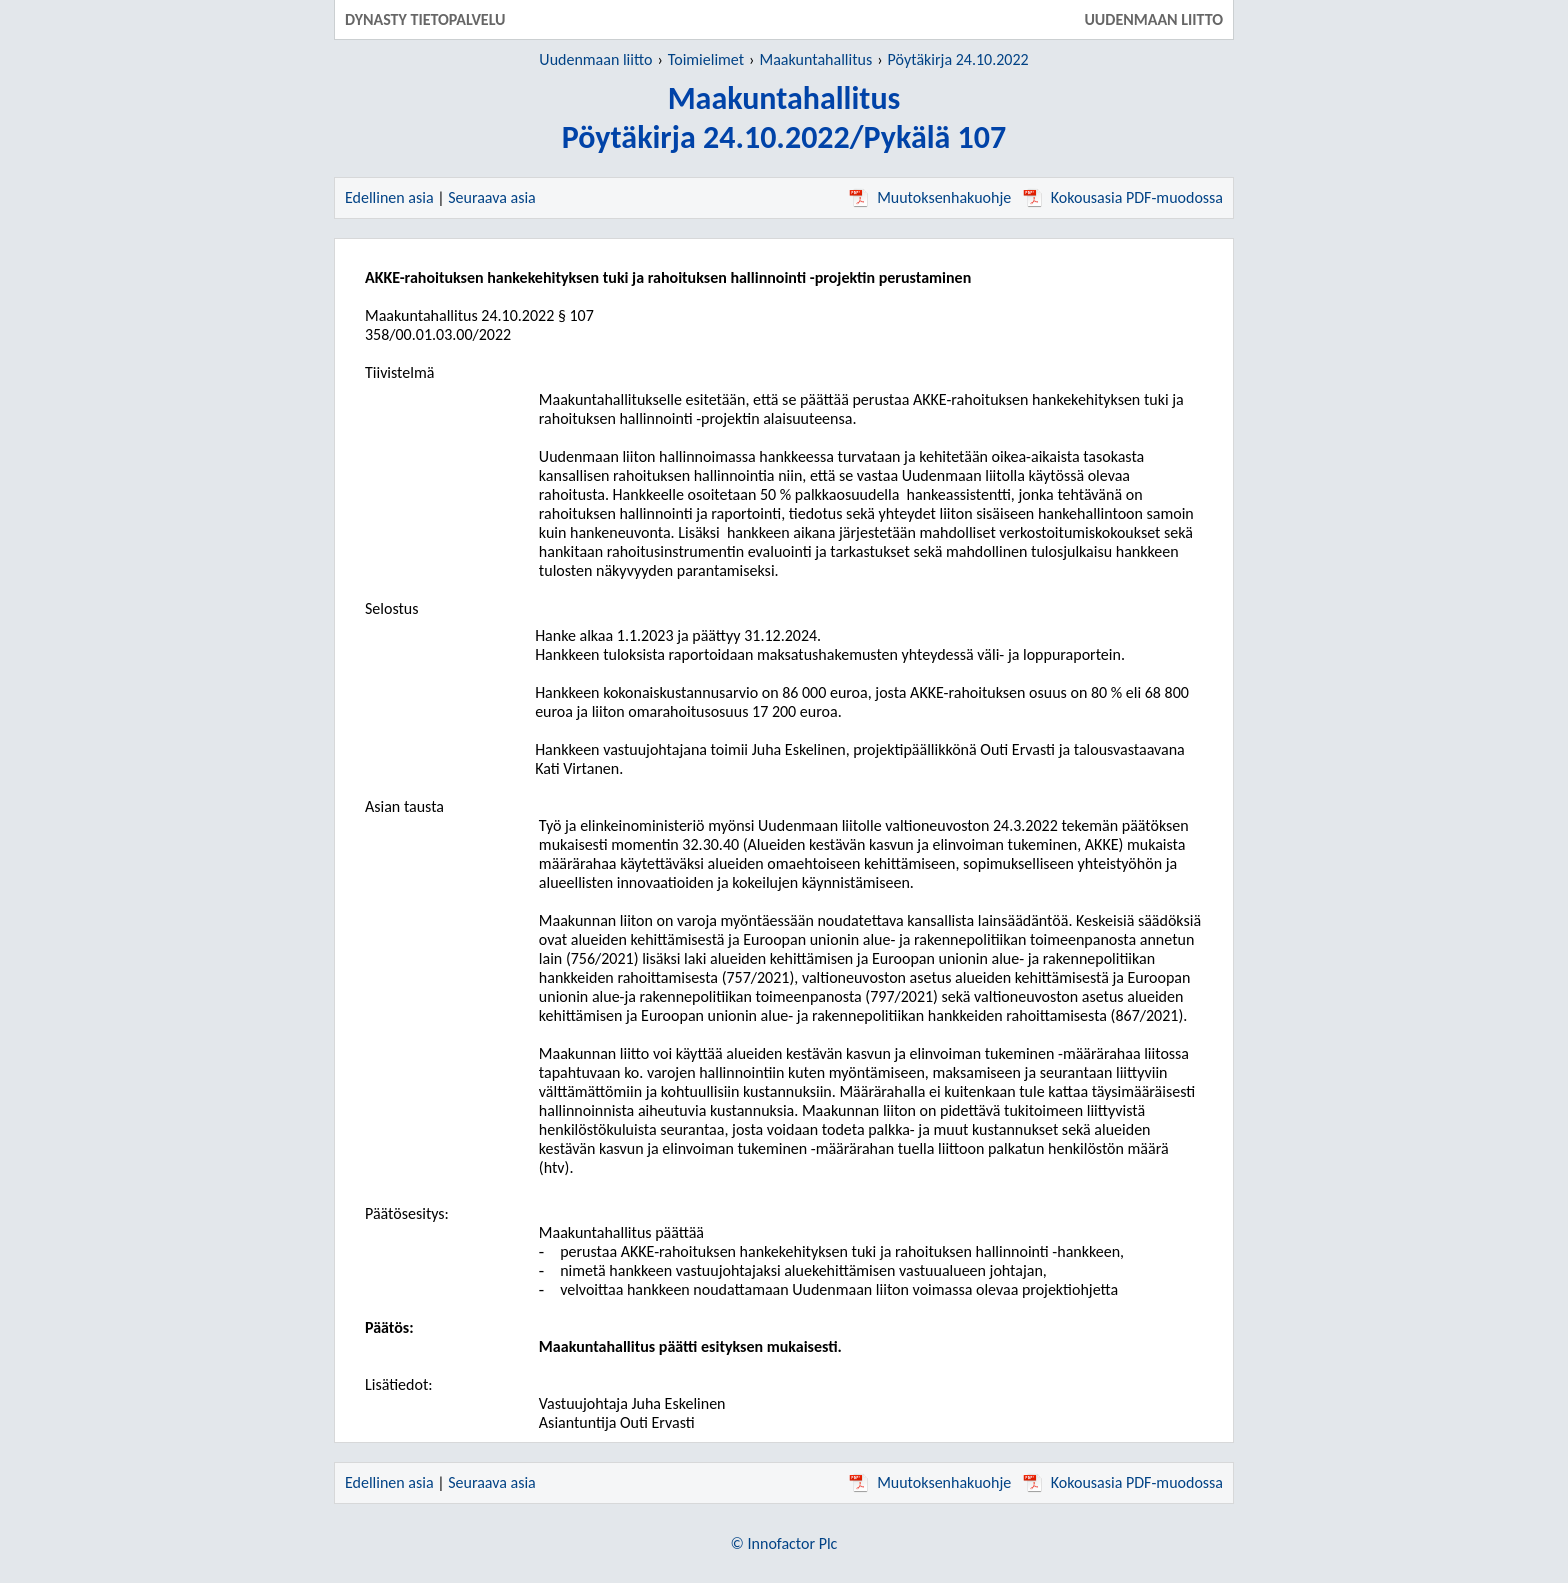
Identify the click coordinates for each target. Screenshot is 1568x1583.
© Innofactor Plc (784, 1543)
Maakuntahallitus (816, 59)
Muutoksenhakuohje (930, 197)
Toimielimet (706, 59)
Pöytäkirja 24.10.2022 (958, 59)
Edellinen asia (389, 197)
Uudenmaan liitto (595, 59)
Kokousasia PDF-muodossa (1123, 197)
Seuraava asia (492, 197)
